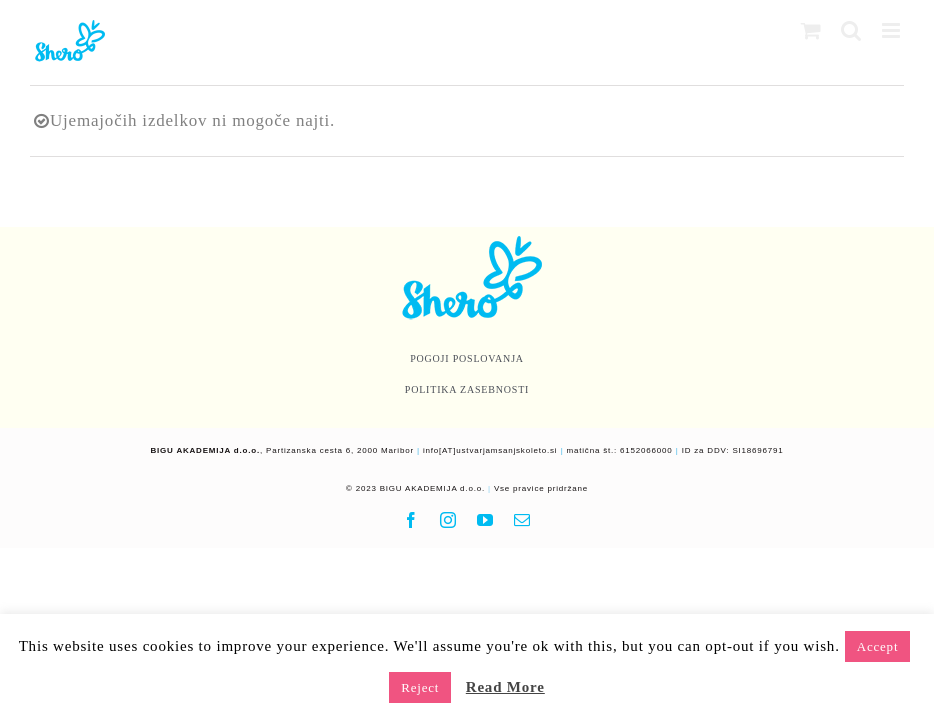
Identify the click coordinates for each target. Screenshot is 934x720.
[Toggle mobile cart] (811, 30)
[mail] (522, 520)
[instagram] (448, 520)
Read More (505, 687)
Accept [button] (878, 646)
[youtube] (485, 520)
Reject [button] (420, 687)
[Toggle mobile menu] (893, 30)
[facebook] (411, 520)
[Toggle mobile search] (851, 30)
